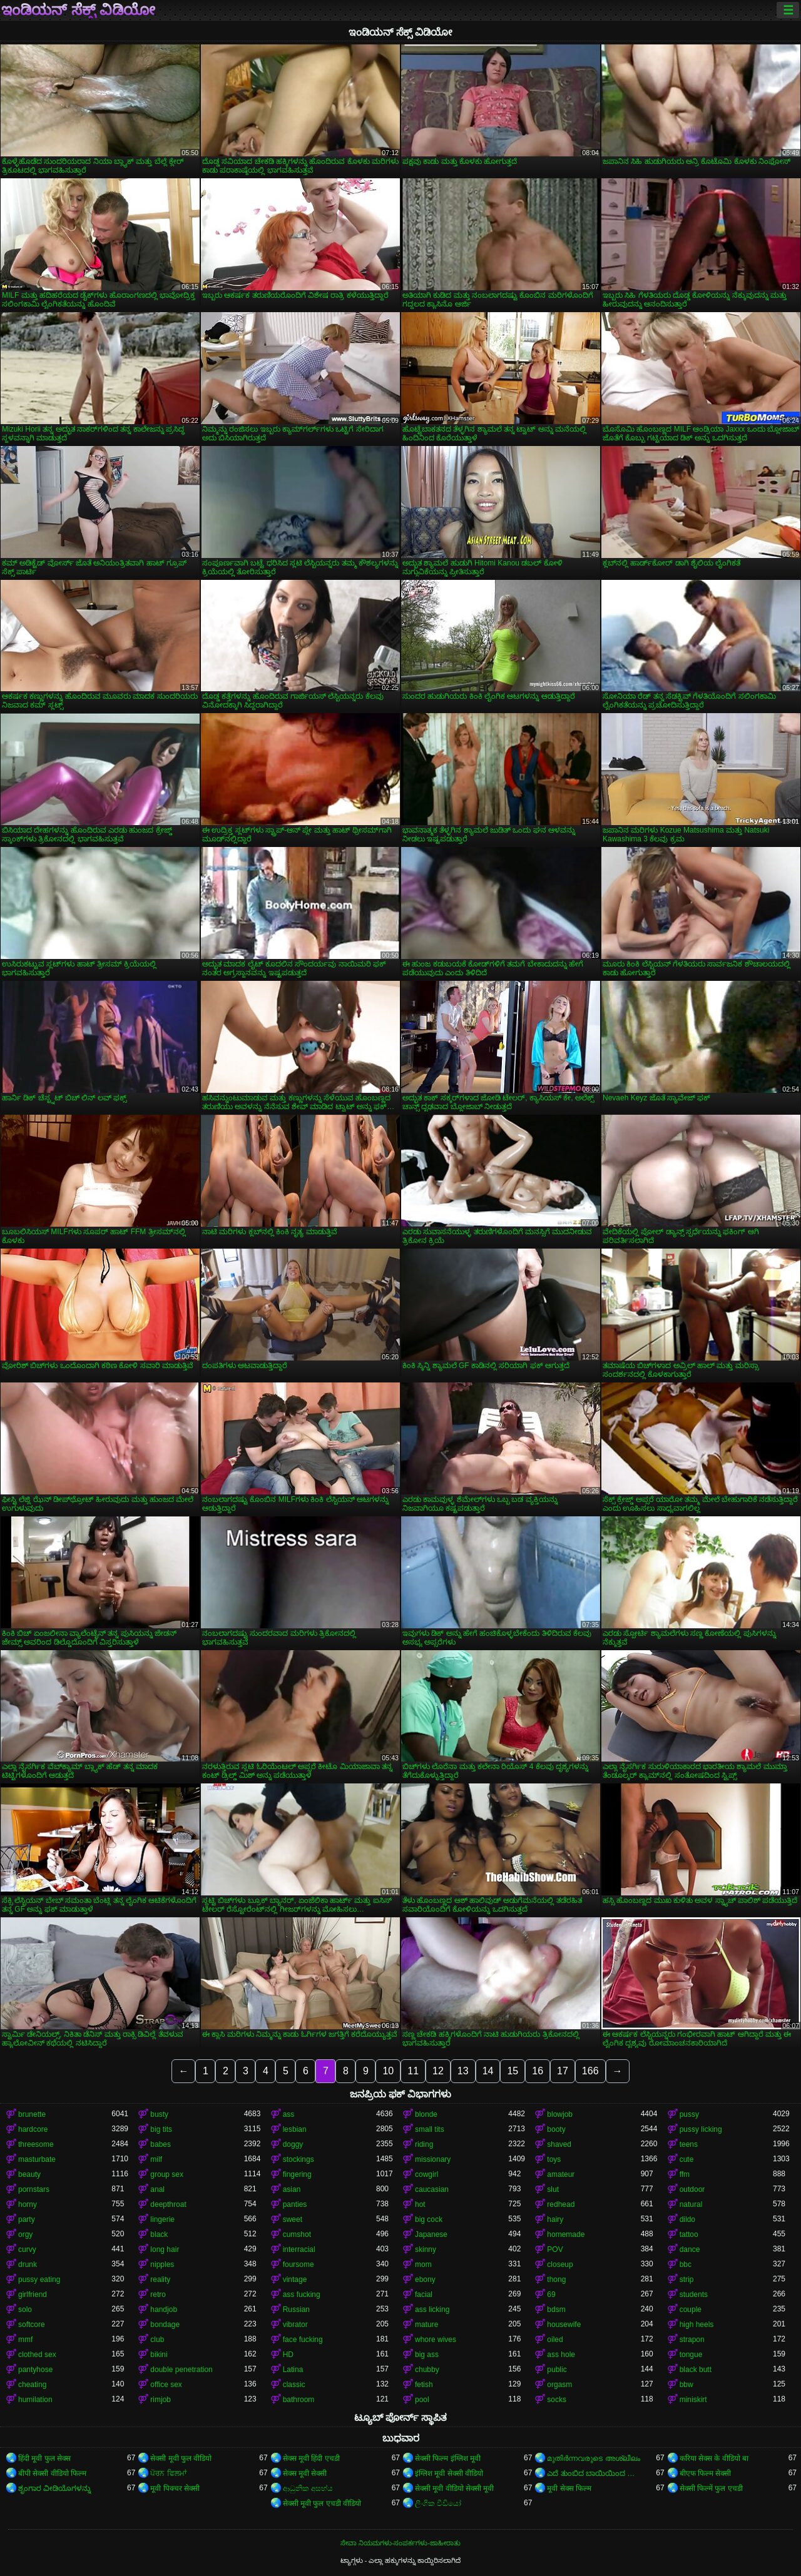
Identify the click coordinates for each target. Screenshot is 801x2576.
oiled (555, 2339)
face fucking (303, 2339)
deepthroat (168, 2204)
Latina (293, 2369)
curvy (27, 2249)
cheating (32, 2384)
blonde (426, 2114)
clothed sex (37, 2354)
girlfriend (32, 2294)
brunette (32, 2114)
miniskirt (693, 2399)
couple (691, 2309)
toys (554, 2159)
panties (295, 2204)
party (26, 2219)
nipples (162, 2264)
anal (157, 2189)
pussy (689, 2114)
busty (159, 2114)
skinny (425, 2249)
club (157, 2339)
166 (590, 2071)
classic (294, 2384)
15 (512, 2071)
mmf (25, 2339)
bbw (686, 2384)
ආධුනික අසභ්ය (308, 2488)
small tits (429, 2129)
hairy (555, 2219)
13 (463, 2071)
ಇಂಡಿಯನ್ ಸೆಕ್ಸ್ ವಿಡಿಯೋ (78, 10)
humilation (35, 2399)
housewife (564, 2324)
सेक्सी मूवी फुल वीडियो (181, 2458)
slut (553, 2189)
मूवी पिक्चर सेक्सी (175, 2488)
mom (423, 2264)
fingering (297, 2174)
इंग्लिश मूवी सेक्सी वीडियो (449, 2473)
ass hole (561, 2354)
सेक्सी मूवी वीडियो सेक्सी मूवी (454, 2488)
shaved (559, 2144)
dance (690, 2249)
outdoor (692, 2189)
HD (288, 2354)
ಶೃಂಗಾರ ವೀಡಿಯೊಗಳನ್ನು (54, 2488)
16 (537, 2071)
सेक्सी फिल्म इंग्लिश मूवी (448, 2458)
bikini (158, 2354)
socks (556, 2399)
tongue (691, 2354)
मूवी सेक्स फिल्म (569, 2488)
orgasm (559, 2384)
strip (687, 2279)
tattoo (689, 2234)
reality (160, 2279)
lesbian (295, 2129)
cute (687, 2159)
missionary (433, 2159)
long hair (164, 2249)
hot (420, 2204)
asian (292, 2189)
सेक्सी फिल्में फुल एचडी (711, 2488)
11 (413, 2071)
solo (25, 2309)
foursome (298, 2264)
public (556, 2369)
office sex (165, 2384)
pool (422, 2399)
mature (426, 2324)
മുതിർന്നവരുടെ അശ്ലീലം (593, 2458)
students (694, 2294)
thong (556, 2279)
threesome (36, 2144)
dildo (687, 2219)
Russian (296, 2309)
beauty (29, 2174)
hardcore (33, 2129)
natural (691, 2204)
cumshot (297, 2234)
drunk (27, 2264)
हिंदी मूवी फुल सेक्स (44, 2458)
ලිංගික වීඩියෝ (438, 2503)
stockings (298, 2159)
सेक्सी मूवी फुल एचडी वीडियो (322, 2503)
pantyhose (35, 2369)
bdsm (556, 2309)
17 (562, 2071)
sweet (292, 2219)
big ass (427, 2354)
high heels (697, 2324)
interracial (299, 2249)
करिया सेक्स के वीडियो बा (714, 2458)
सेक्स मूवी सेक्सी (305, 2473)
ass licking (432, 2309)
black (159, 2234)
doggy (293, 2144)
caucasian (432, 2189)
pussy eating (39, 2279)
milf (156, 2159)
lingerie (162, 2219)
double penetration (181, 2369)
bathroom (299, 2399)
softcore (31, 2324)
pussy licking (701, 2129)
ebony (425, 2279)
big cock (428, 2219)
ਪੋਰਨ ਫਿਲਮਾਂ (168, 2473)
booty (556, 2129)
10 (388, 2071)
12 (438, 2071)
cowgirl (426, 2174)
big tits (161, 2129)
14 (488, 2071)
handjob (163, 2309)
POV (555, 2249)
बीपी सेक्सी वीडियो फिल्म (52, 2473)
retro (158, 2294)
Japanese (431, 2234)
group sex (166, 2174)
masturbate (37, 2159)
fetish (424, 2384)
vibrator (295, 2324)
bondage (165, 2324)
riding (424, 2144)
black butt (696, 2369)
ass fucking (301, 2294)
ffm (685, 2174)
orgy (25, 2234)
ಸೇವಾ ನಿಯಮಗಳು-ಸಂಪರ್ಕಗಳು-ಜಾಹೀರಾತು (400, 2543)
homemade (565, 2234)
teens (689, 2144)
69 (551, 2294)
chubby (427, 2369)
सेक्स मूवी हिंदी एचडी (311, 2458)
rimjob (160, 2399)
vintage (295, 2279)
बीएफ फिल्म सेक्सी (706, 2473)
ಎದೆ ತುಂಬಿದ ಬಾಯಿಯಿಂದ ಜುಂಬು (593, 2473)
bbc (685, 2264)
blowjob (560, 2114)
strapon (692, 2339)
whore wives (435, 2339)
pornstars (33, 2189)
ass (289, 2114)
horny (27, 2204)
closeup (560, 2264)
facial (423, 2294)
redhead (560, 2204)
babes (160, 2144)
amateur (560, 2174)
